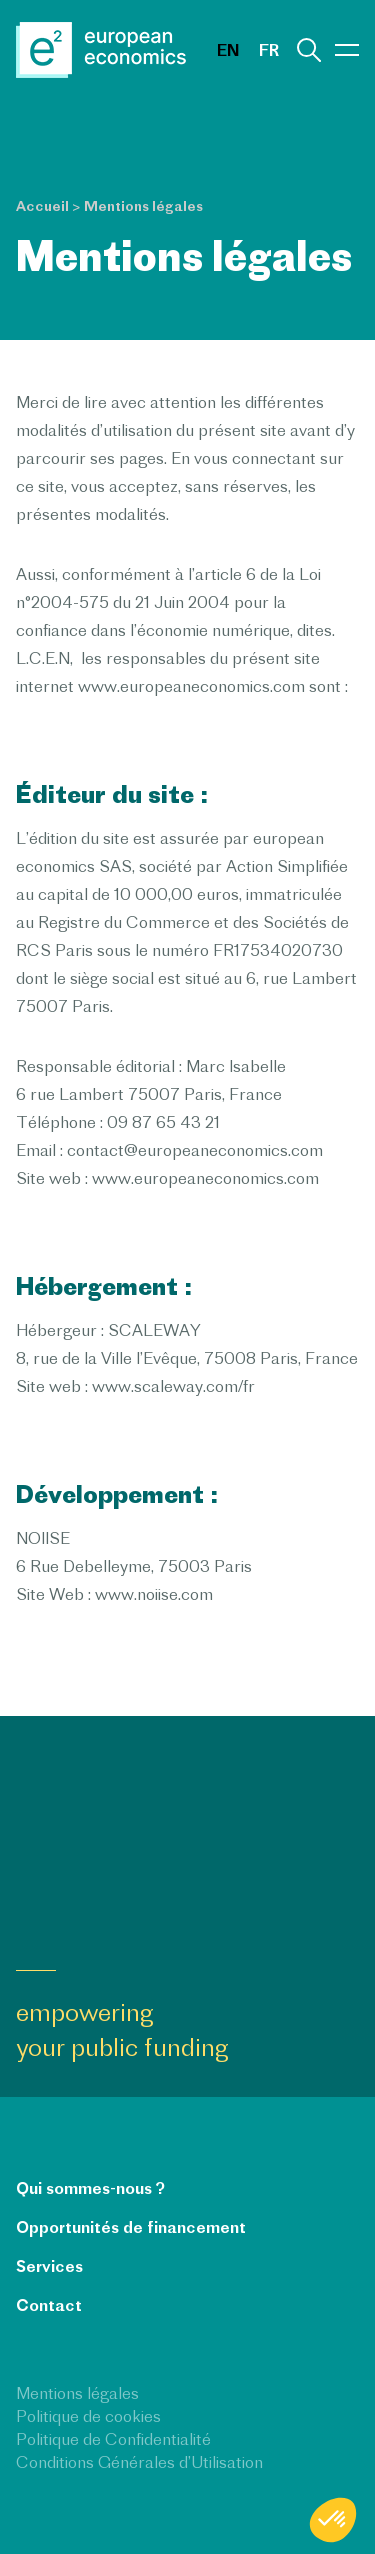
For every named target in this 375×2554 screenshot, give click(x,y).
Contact (49, 2305)
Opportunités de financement (131, 2227)
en (228, 50)
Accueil (42, 206)
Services (49, 2266)
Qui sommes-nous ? (90, 2188)
